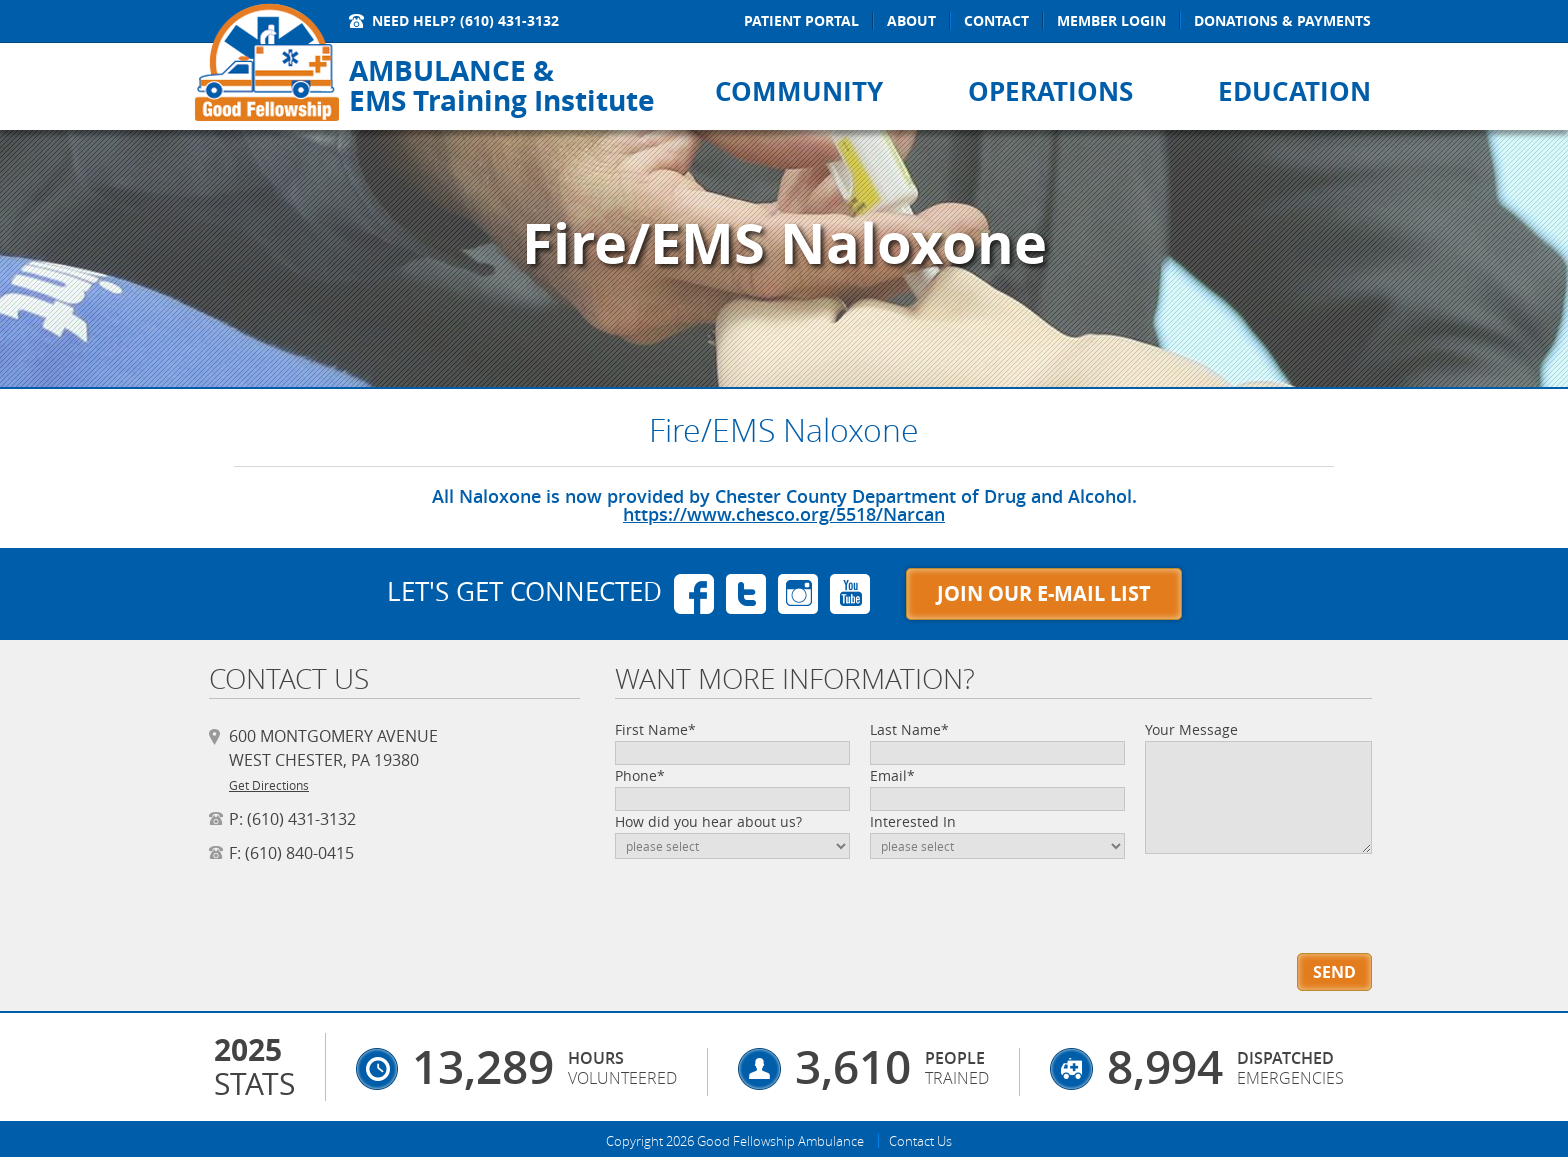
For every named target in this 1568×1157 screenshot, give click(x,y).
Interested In (913, 821)
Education (1294, 91)
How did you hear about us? (708, 821)
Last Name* (909, 729)
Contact (996, 20)
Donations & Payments (1282, 20)
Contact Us (920, 1141)
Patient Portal (801, 20)
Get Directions (269, 785)
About (911, 20)
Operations (1050, 91)
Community (799, 91)
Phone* (640, 775)
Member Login (1111, 20)
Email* (892, 775)
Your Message (1191, 729)
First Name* (655, 729)
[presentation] (1259, 889)
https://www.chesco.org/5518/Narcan (784, 514)
